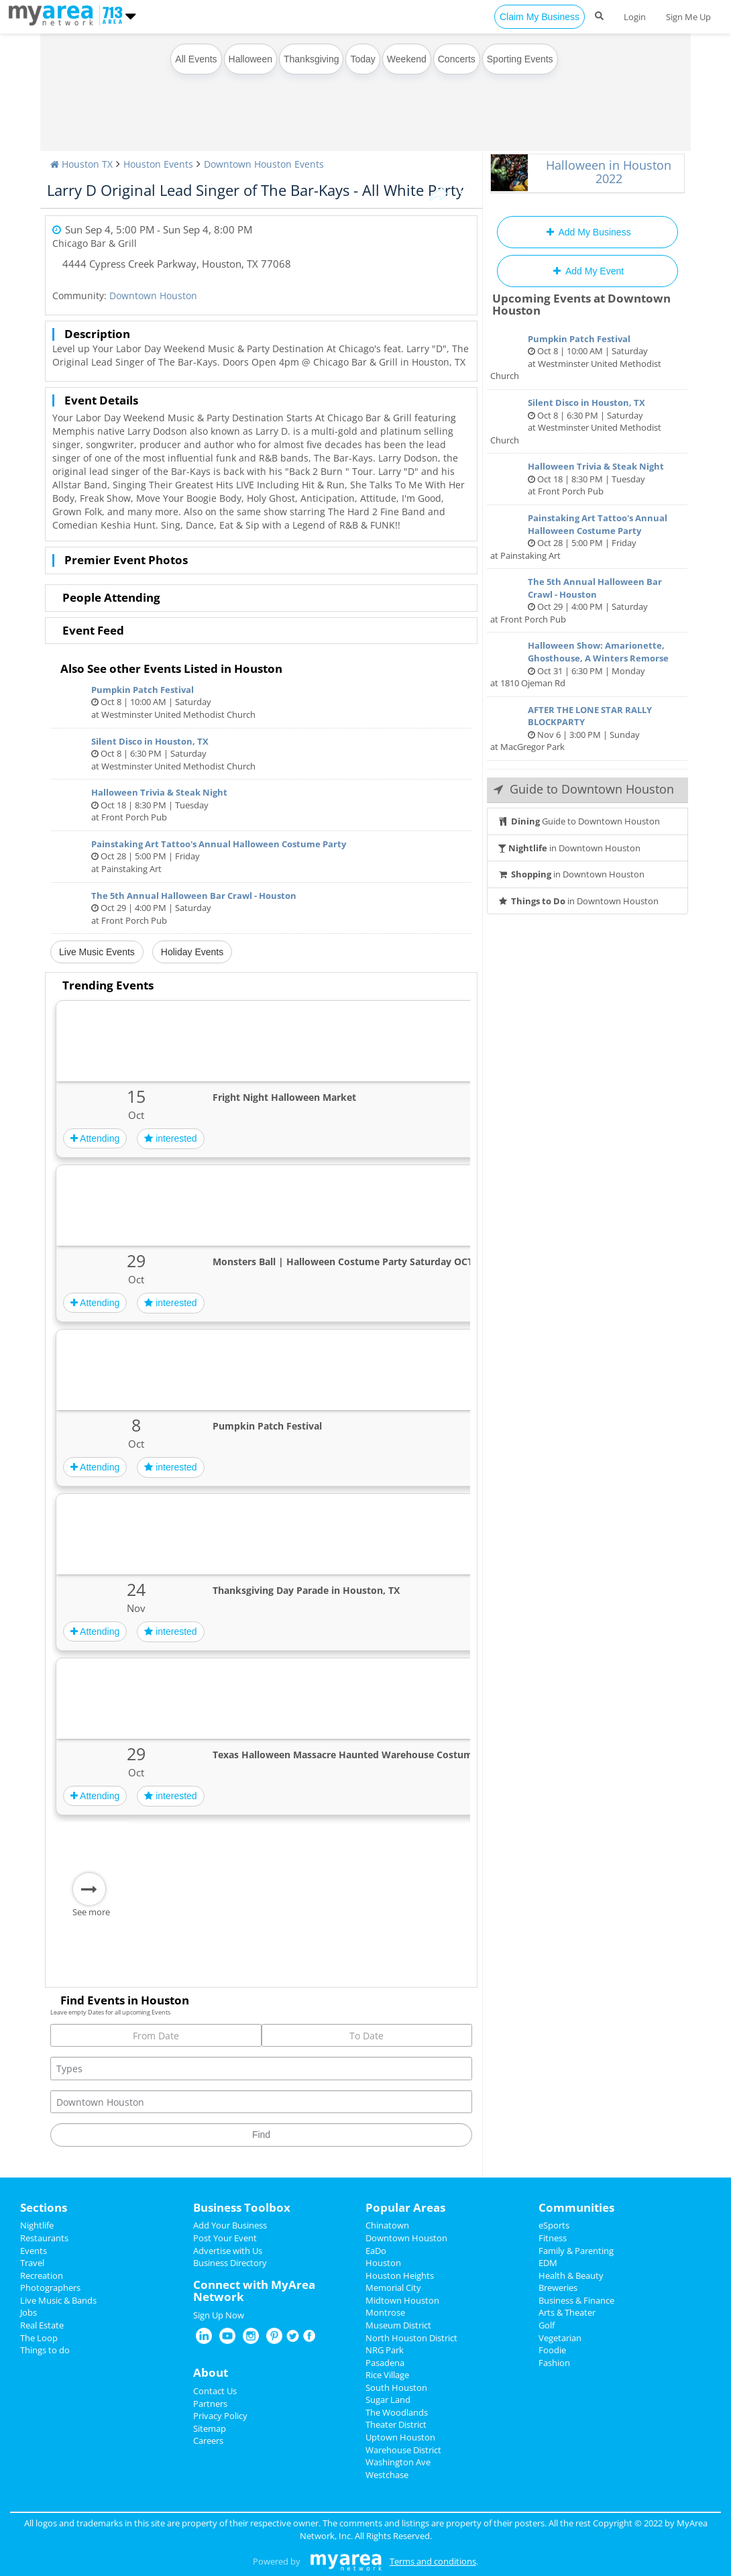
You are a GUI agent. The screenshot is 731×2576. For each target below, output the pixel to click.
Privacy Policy (220, 2416)
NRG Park (385, 2350)
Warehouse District (403, 2450)
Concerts (456, 59)
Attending (94, 1138)
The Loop (39, 2338)
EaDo (376, 2251)
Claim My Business (539, 16)
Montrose (385, 2312)
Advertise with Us (227, 2251)
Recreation (41, 2275)
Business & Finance (576, 2300)
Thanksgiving (311, 59)
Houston (383, 2263)
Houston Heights (400, 2275)
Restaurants (44, 2238)
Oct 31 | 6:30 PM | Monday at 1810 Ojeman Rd (587, 664)
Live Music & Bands (58, 2300)
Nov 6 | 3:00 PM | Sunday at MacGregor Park (587, 728)
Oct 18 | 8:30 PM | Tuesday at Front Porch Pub (261, 804)
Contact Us (215, 2391)
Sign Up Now (218, 2315)
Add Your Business (230, 2225)
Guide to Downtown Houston (579, 821)
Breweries (558, 2288)
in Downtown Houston (569, 848)
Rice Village (387, 2375)
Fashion (554, 2363)
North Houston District (411, 2338)
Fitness (553, 2238)
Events (33, 2251)
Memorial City (393, 2288)
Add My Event (587, 271)
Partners (210, 2404)
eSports (554, 2225)
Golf (547, 2325)
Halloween (250, 59)
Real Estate (42, 2325)
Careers (208, 2440)
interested (170, 1138)
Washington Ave (398, 2462)
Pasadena (385, 2363)
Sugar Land (388, 2400)
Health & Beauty (571, 2275)
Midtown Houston (402, 2300)
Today (362, 59)
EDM (548, 2263)
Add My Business (587, 232)
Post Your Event (225, 2238)
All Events (196, 59)
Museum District (398, 2325)
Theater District (396, 2424)
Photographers (50, 2288)
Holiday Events (192, 952)
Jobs (28, 2312)
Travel (32, 2263)
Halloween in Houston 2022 (608, 171)
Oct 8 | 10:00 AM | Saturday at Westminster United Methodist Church (261, 702)
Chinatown (387, 2225)
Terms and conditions (433, 2561)
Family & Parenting (576, 2251)
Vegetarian (560, 2338)
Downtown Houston (153, 295)
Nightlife (37, 2225)
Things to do (45, 2350)
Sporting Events (520, 59)
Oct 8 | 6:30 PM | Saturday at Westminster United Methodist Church (261, 753)
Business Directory (230, 2263)
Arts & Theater (567, 2312)
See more (91, 1912)
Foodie (552, 2350)
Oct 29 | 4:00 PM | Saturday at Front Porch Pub (261, 908)
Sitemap (209, 2428)
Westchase (387, 2475)
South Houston (396, 2387)
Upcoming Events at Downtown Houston (581, 304)
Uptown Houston (400, 2437)
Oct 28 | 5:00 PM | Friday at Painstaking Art (261, 856)
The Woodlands (397, 2412)
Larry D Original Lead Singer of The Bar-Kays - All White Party (255, 190)
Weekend (407, 59)
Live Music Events (97, 952)
